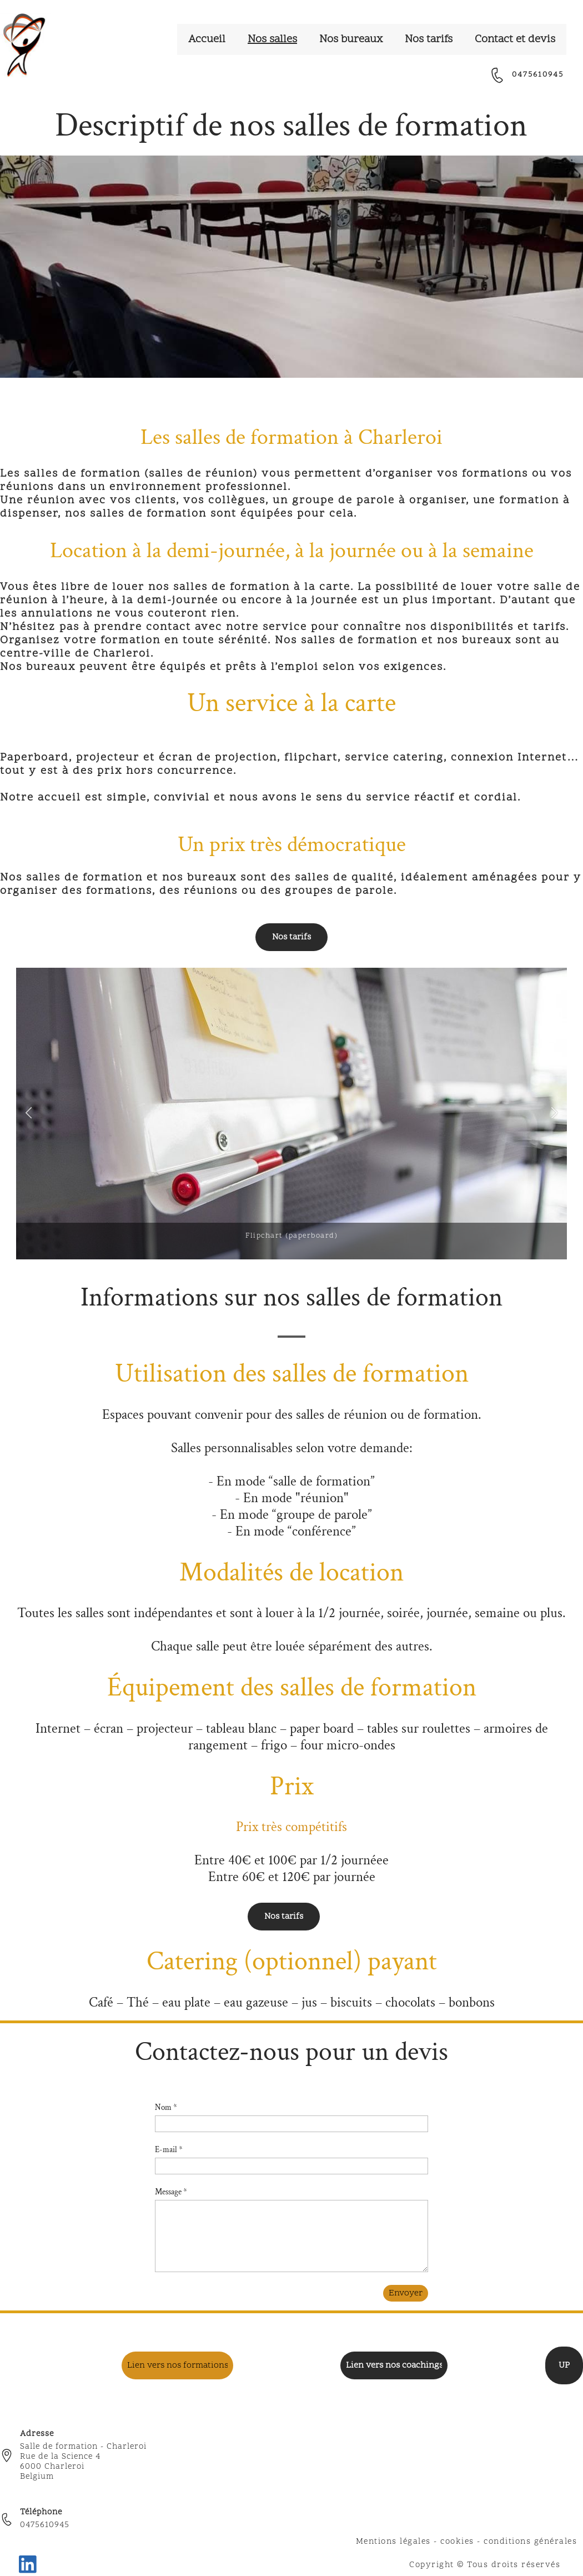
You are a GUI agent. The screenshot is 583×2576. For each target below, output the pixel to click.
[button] (28, 1113)
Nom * (166, 2107)
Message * (171, 2192)
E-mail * (169, 2149)
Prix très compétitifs (291, 1827)
